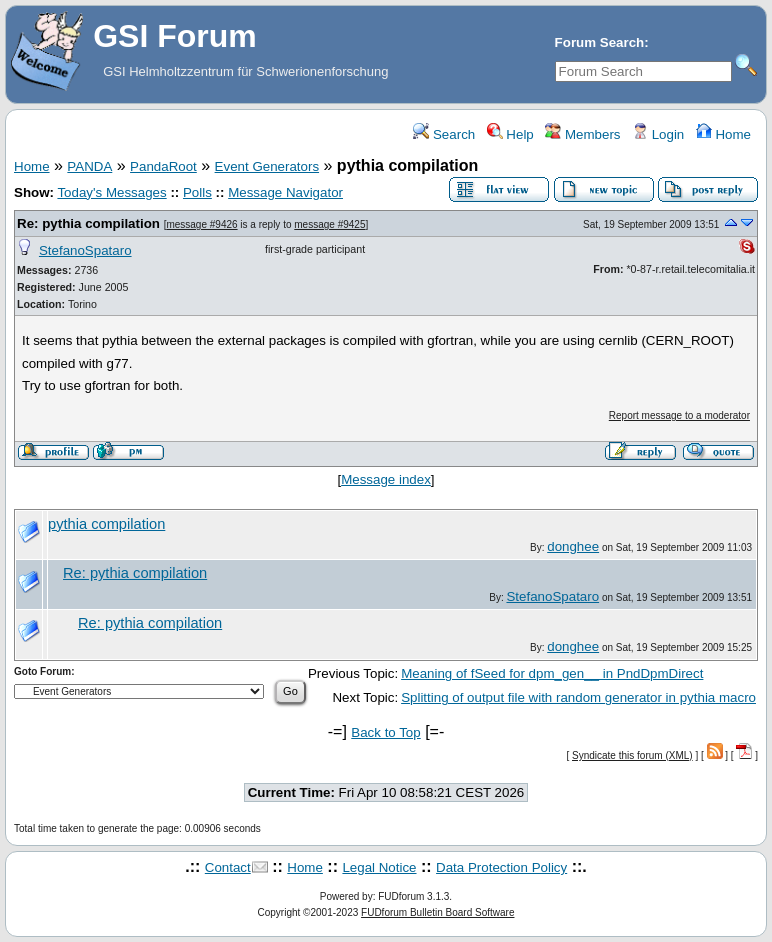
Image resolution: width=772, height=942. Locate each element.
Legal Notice (379, 867)
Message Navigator (285, 192)
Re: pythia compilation (88, 223)
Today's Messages (111, 192)
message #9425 (329, 224)
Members (582, 134)
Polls (197, 192)
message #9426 (201, 224)
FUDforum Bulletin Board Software (437, 912)
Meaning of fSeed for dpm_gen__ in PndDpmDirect (552, 673)
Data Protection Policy (501, 867)
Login (658, 134)
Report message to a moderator (679, 415)
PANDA (89, 166)
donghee (573, 546)
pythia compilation (106, 524)
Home (723, 134)
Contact (228, 867)
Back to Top (385, 732)
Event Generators (267, 166)
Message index (386, 479)
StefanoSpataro (85, 250)
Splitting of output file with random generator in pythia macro (578, 697)
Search (444, 134)
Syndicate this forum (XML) (632, 755)
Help (510, 134)
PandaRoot (163, 166)
